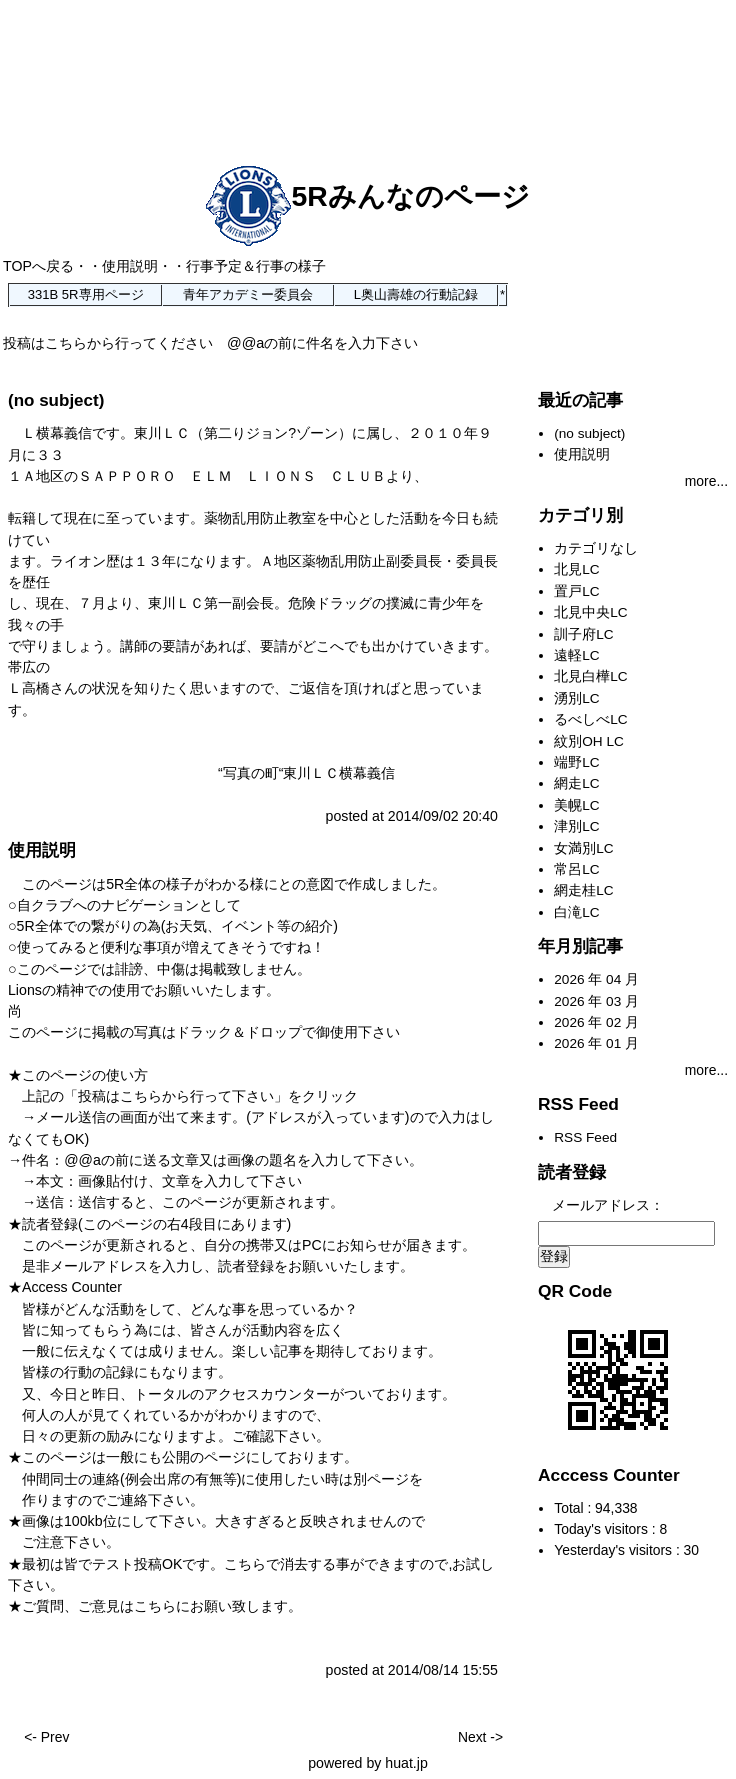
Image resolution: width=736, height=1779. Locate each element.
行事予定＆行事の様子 (256, 266)
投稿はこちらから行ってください (108, 343)
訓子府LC (583, 634)
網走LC (576, 783)
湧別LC (576, 698)
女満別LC (583, 848)
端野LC (576, 762)
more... (706, 481)
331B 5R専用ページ (86, 294)
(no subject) (56, 400)
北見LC (576, 569)
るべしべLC (590, 719)
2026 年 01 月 (596, 1043)
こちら (155, 1606)
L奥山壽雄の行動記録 (416, 294)
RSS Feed (585, 1137)
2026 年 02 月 (596, 1022)
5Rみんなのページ (367, 196)
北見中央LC (590, 612)
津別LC (576, 826)
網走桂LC (583, 890)
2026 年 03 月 (596, 1001)
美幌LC (576, 805)
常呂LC (576, 869)
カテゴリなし (596, 548)
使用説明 (130, 266)
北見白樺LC (590, 676)
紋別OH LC (589, 741)
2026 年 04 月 (596, 979)
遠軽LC (576, 655)
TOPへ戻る (38, 266)
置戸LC (576, 591)
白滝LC (576, 912)
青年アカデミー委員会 (248, 294)
